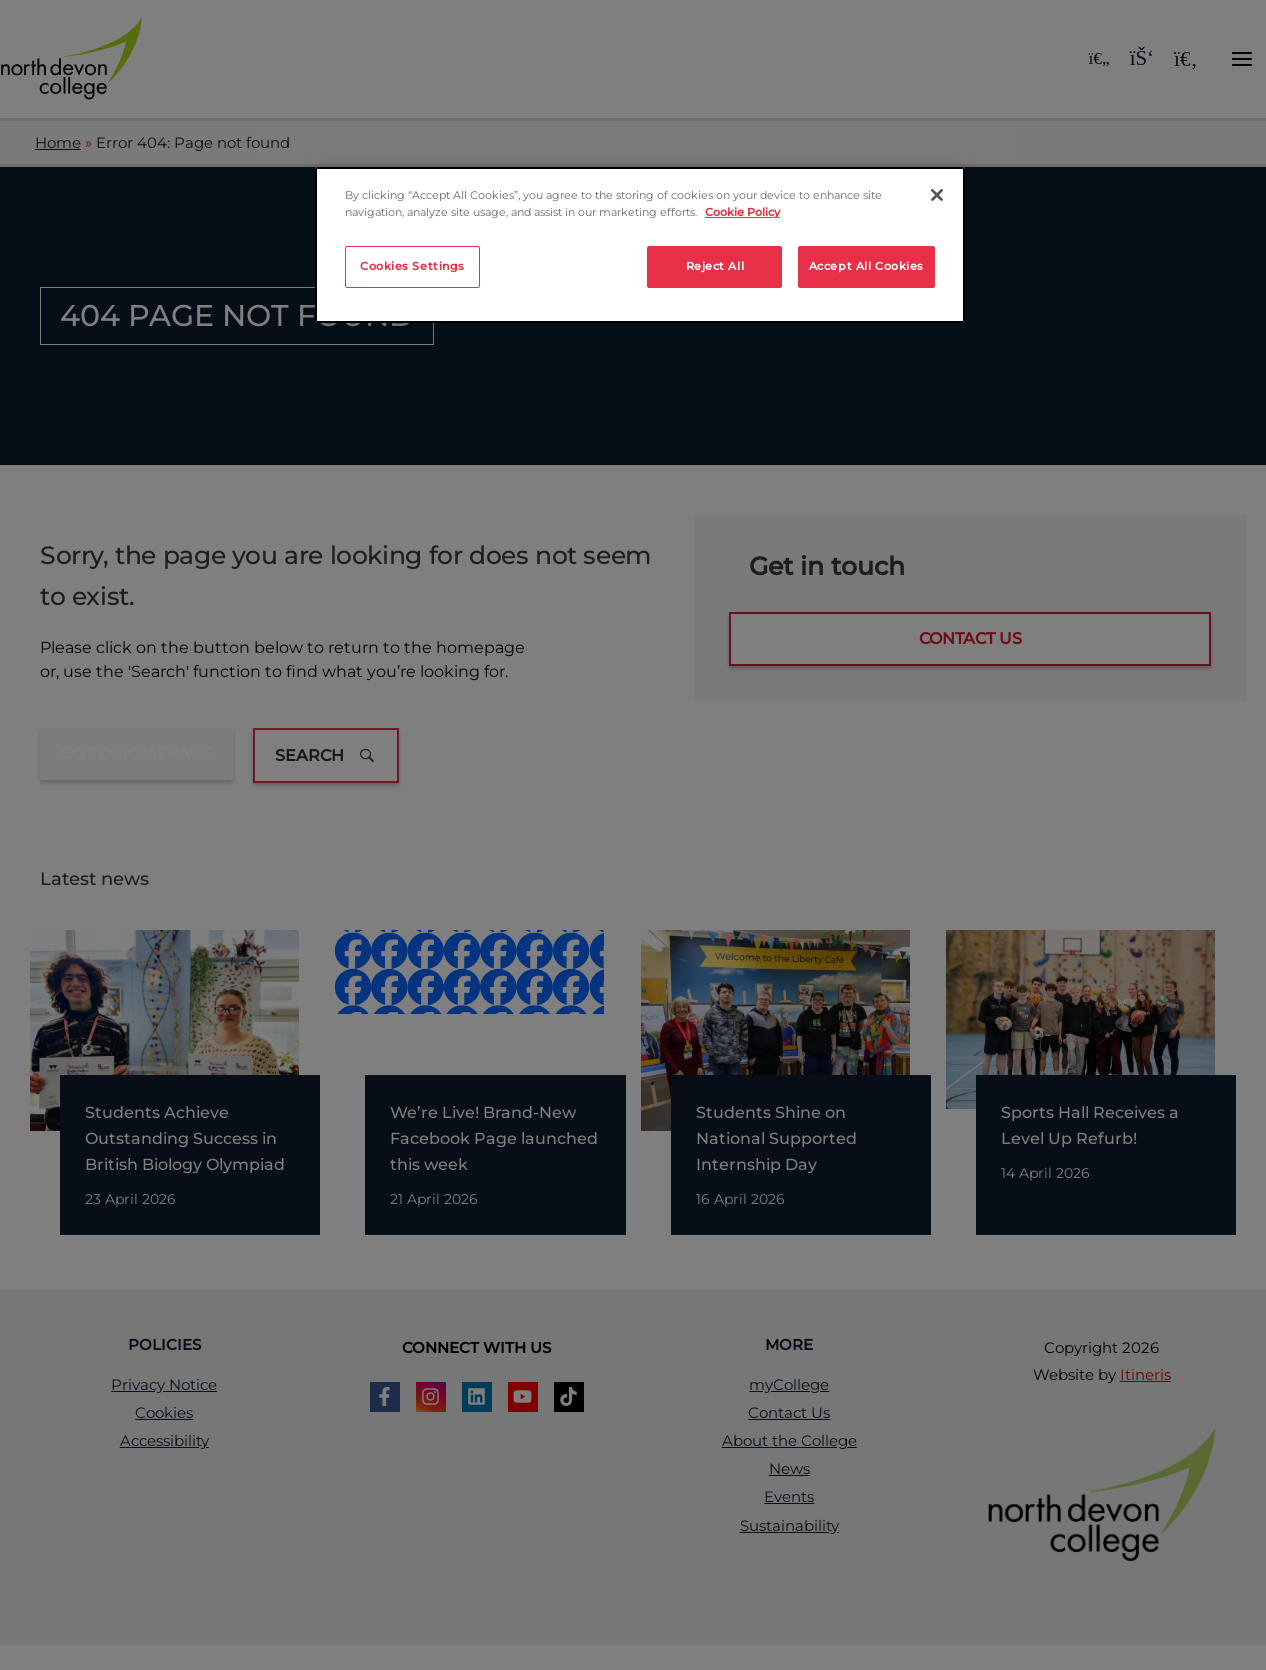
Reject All (715, 266)
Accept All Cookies (866, 266)
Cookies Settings (412, 266)
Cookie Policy (742, 212)
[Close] (937, 195)
